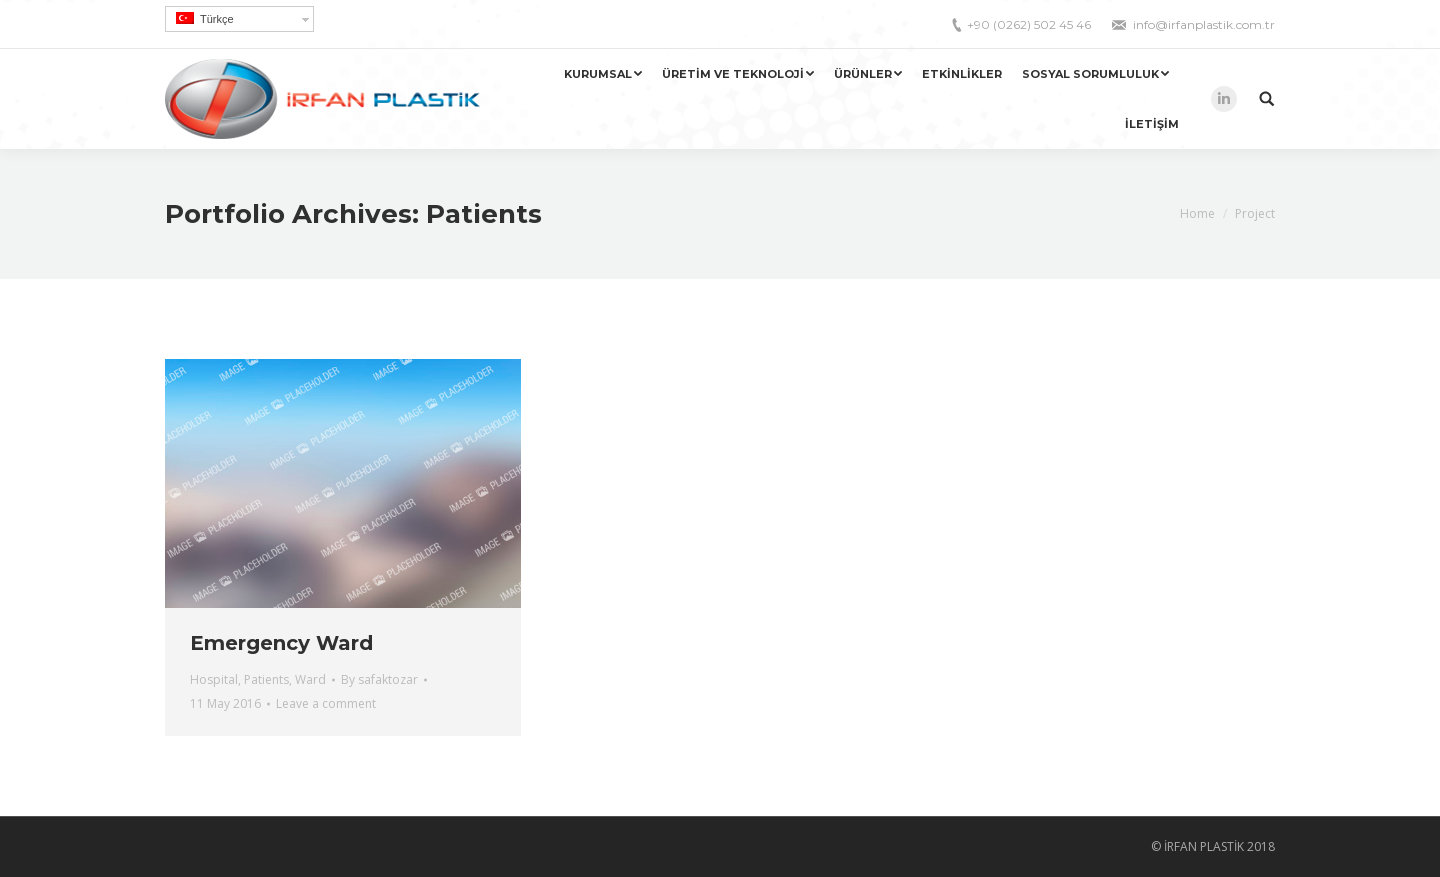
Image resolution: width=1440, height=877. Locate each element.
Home (1197, 213)
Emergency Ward (281, 643)
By (379, 679)
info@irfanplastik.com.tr (1204, 24)
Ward (310, 679)
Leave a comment (326, 703)
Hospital (214, 679)
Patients (266, 679)
